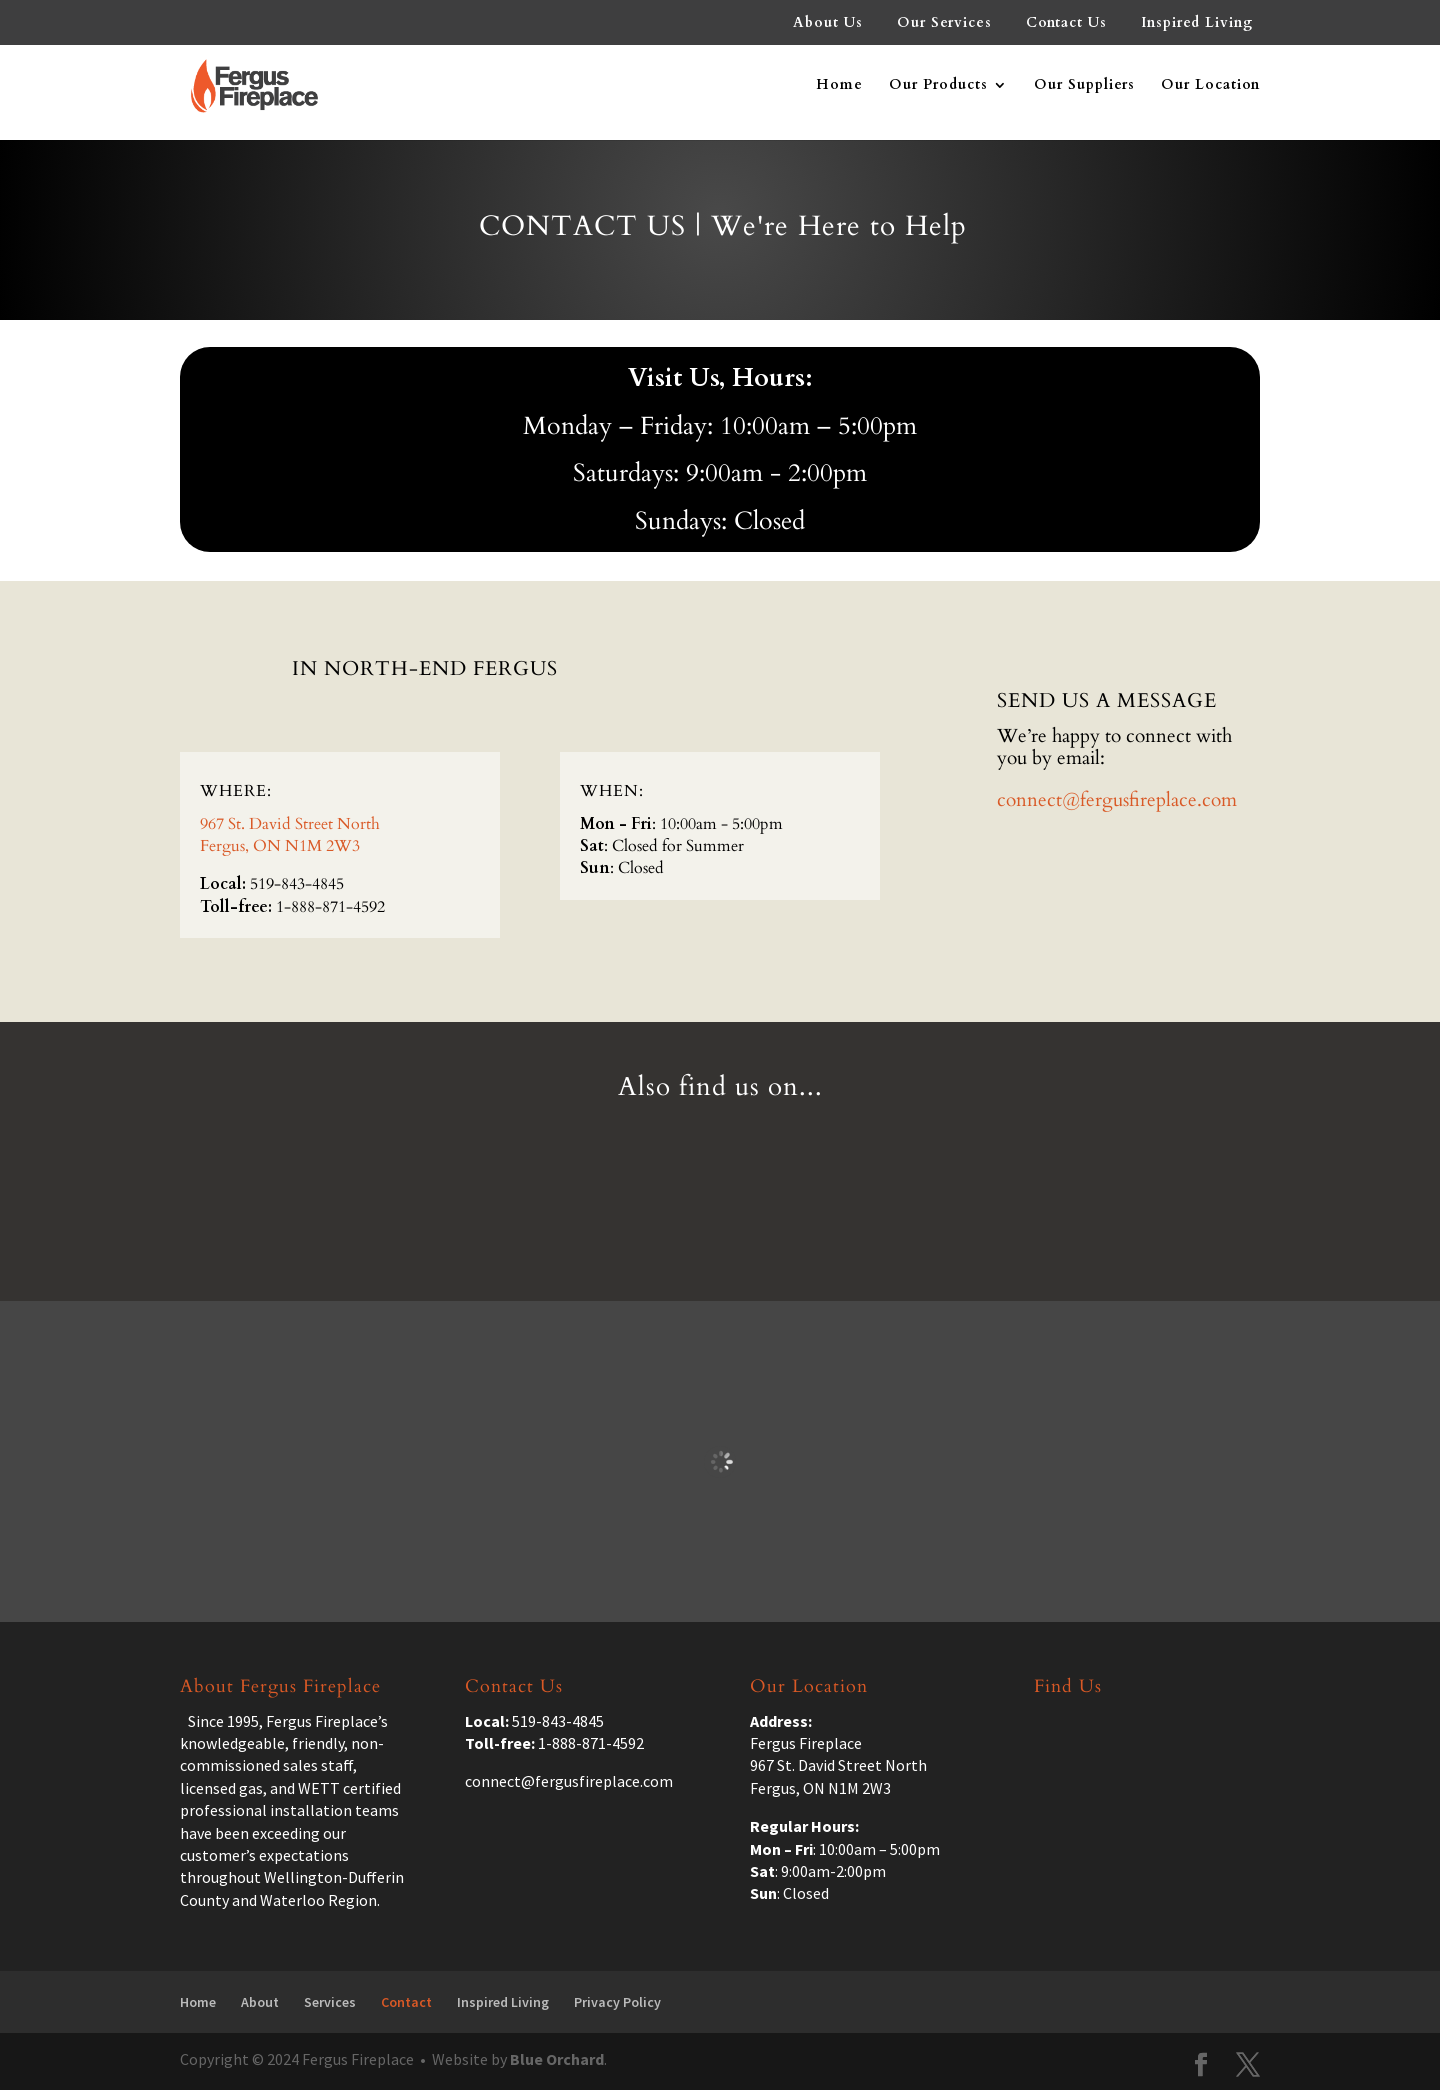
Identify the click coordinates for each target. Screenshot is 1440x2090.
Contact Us (1066, 24)
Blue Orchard (557, 2059)
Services (330, 2002)
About (260, 2002)
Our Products (938, 86)
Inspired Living (1197, 24)
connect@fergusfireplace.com (1117, 800)
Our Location (1210, 86)
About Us (828, 24)
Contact (406, 2002)
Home (839, 86)
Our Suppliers (1084, 86)
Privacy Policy (617, 2002)
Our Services (944, 24)
